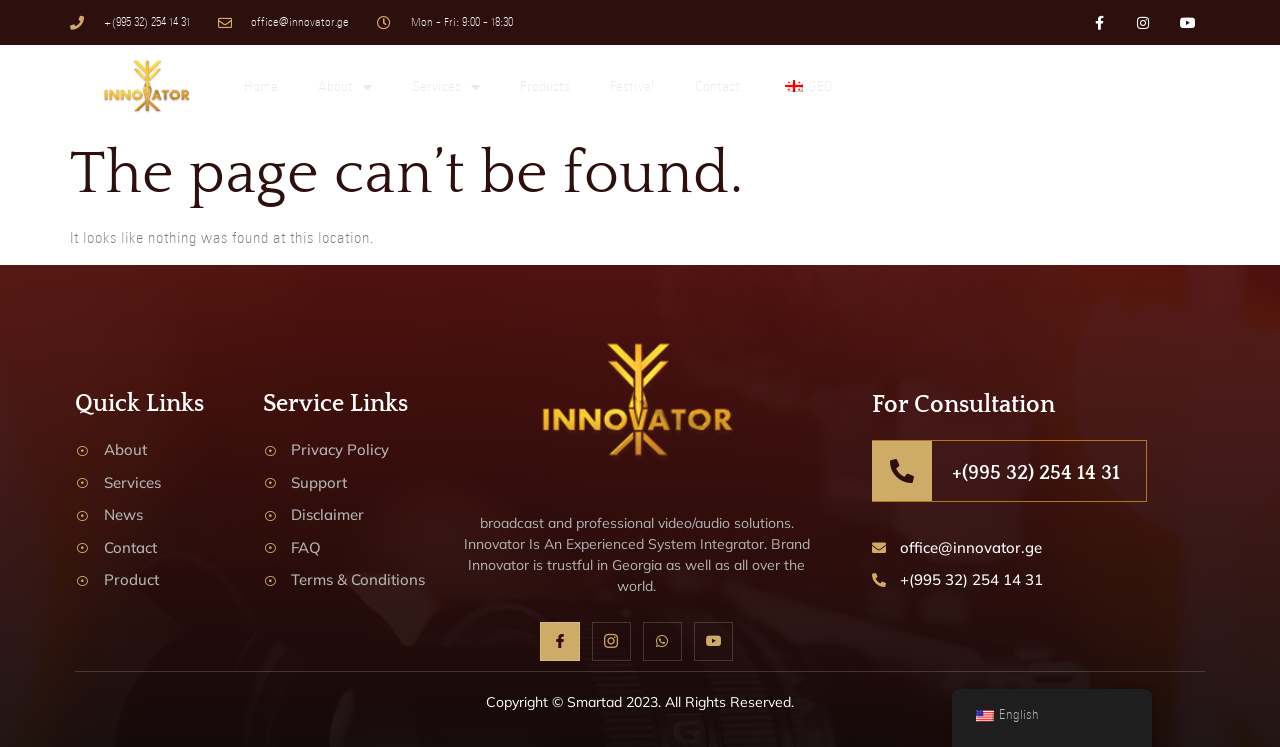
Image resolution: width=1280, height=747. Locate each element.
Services (446, 87)
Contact (717, 87)
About (345, 87)
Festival (632, 87)
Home (261, 87)
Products (545, 87)
